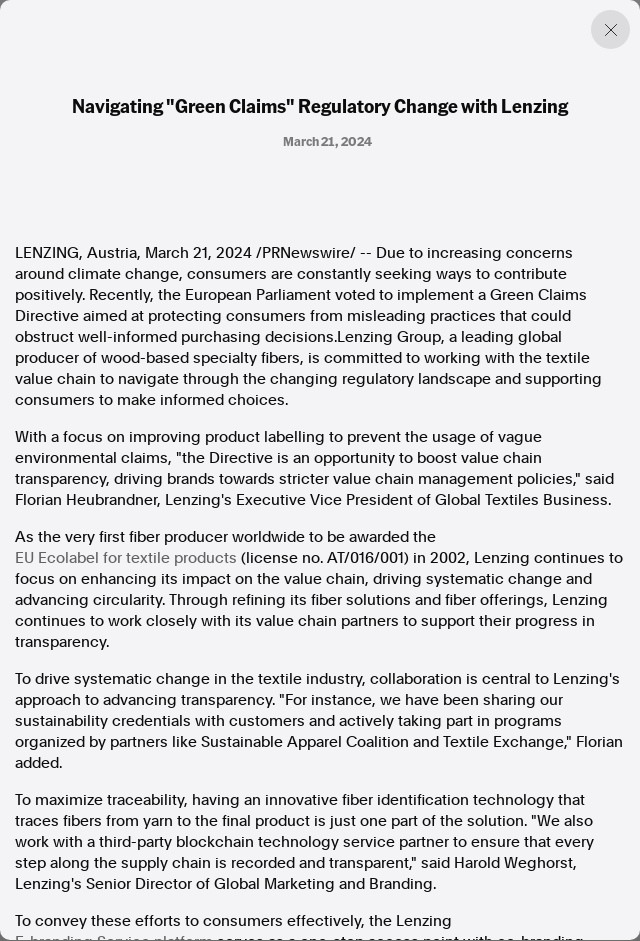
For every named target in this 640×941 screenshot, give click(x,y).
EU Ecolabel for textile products (126, 558)
